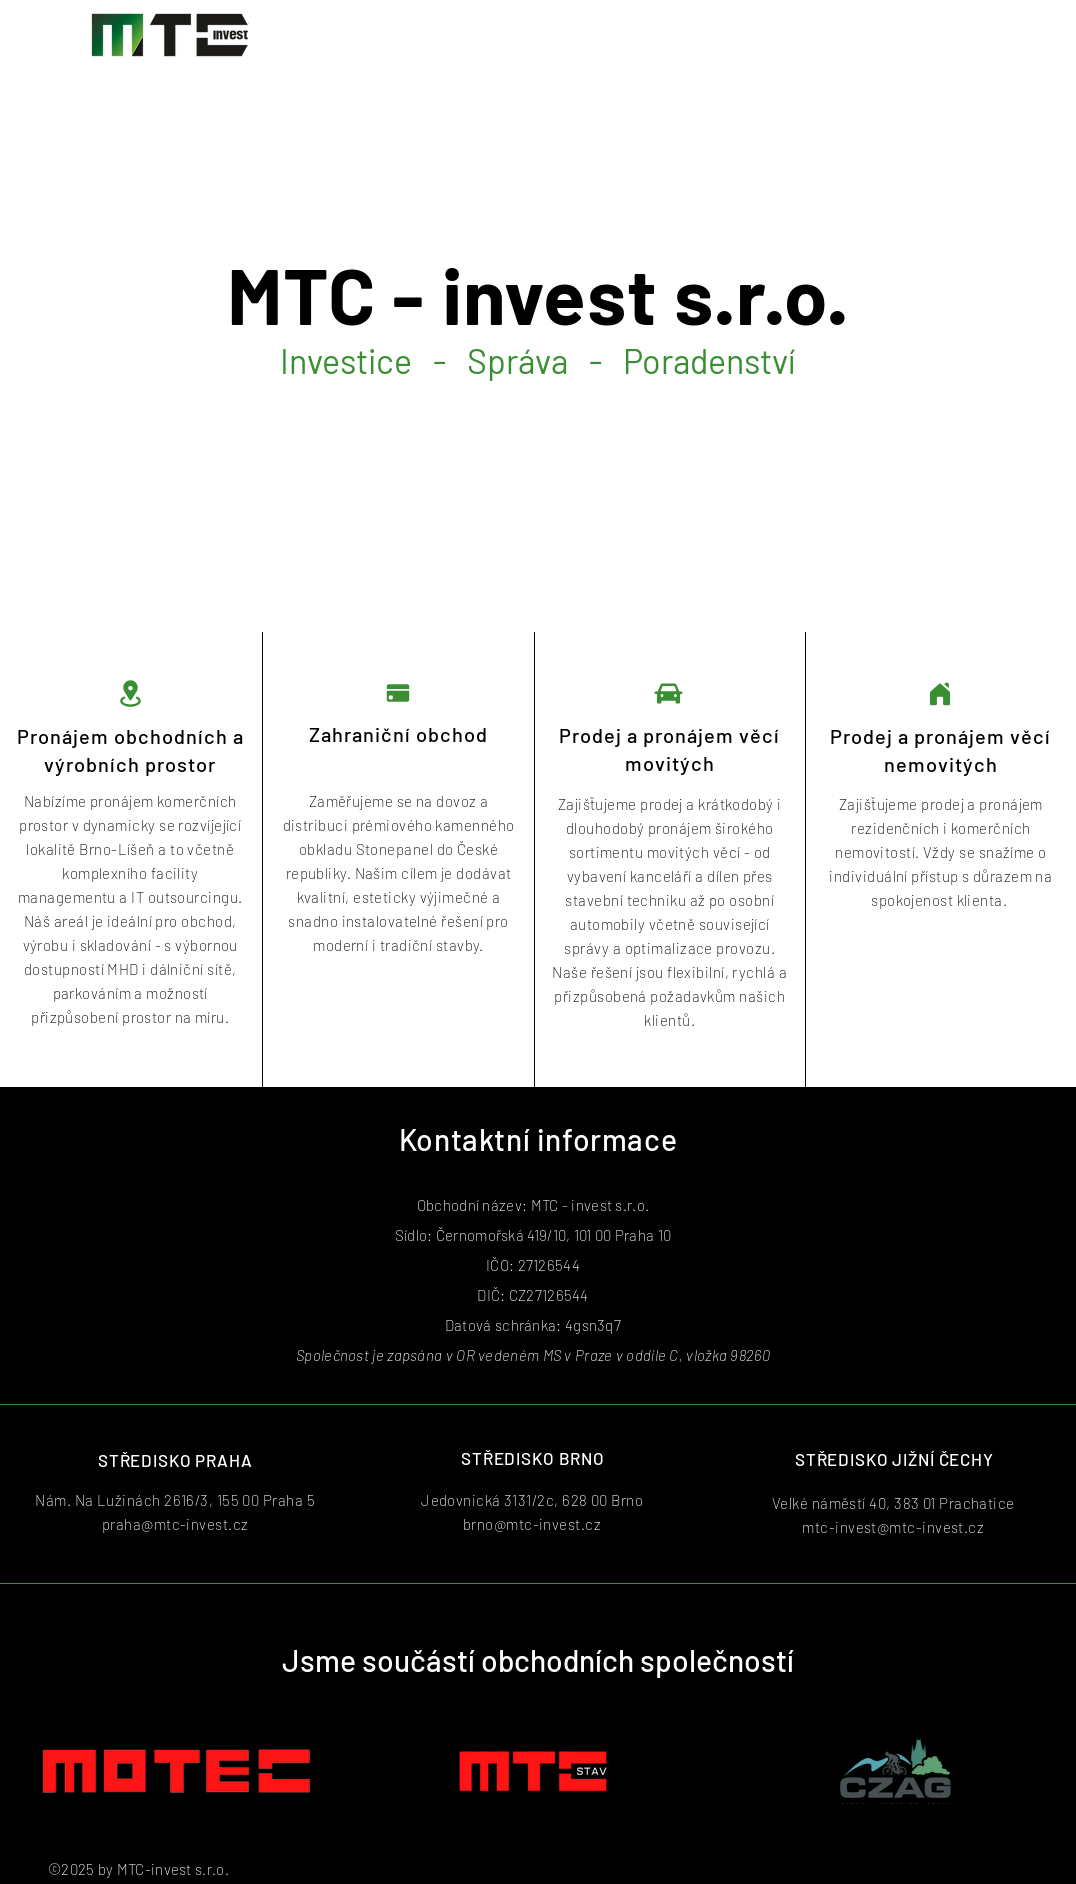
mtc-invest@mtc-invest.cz (893, 1527)
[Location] (130, 693)
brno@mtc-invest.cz (532, 1524)
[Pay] (398, 693)
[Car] (668, 693)
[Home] (940, 693)
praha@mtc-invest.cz (175, 1524)
